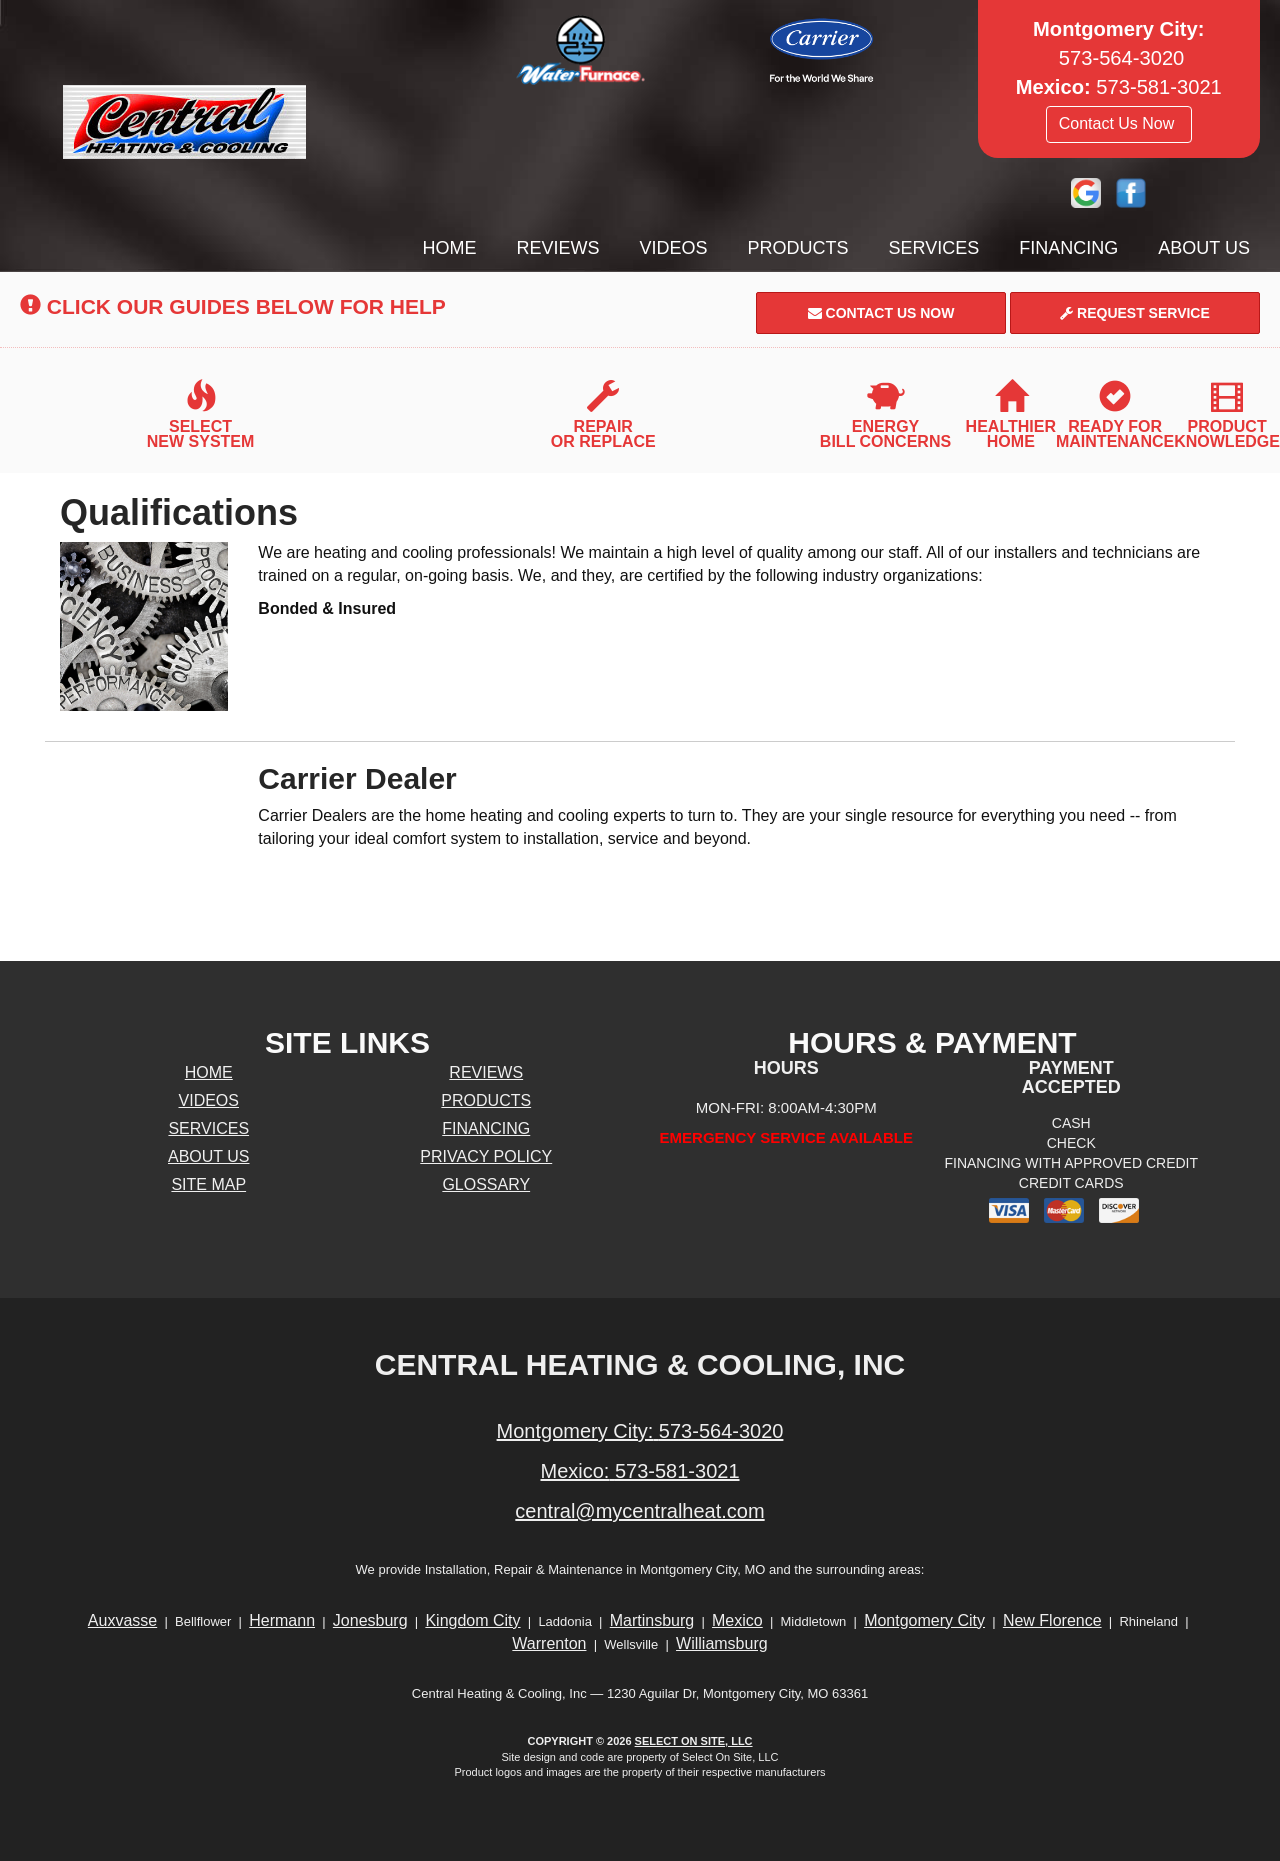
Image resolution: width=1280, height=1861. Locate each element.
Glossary (486, 1184)
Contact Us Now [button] (1119, 123)
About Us (1204, 248)
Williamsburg (722, 1643)
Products (798, 248)
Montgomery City (924, 1620)
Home (450, 248)
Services (934, 248)
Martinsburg (652, 1620)
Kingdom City (472, 1620)
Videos (674, 248)
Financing (1068, 248)
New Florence (1052, 1620)
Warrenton (549, 1643)
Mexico (737, 1620)
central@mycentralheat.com (639, 1511)
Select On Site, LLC (694, 1741)
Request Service (1135, 313)
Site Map (208, 1184)
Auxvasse (122, 1620)
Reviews (558, 248)
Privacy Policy (486, 1156)
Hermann (282, 1620)
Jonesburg (370, 1620)
